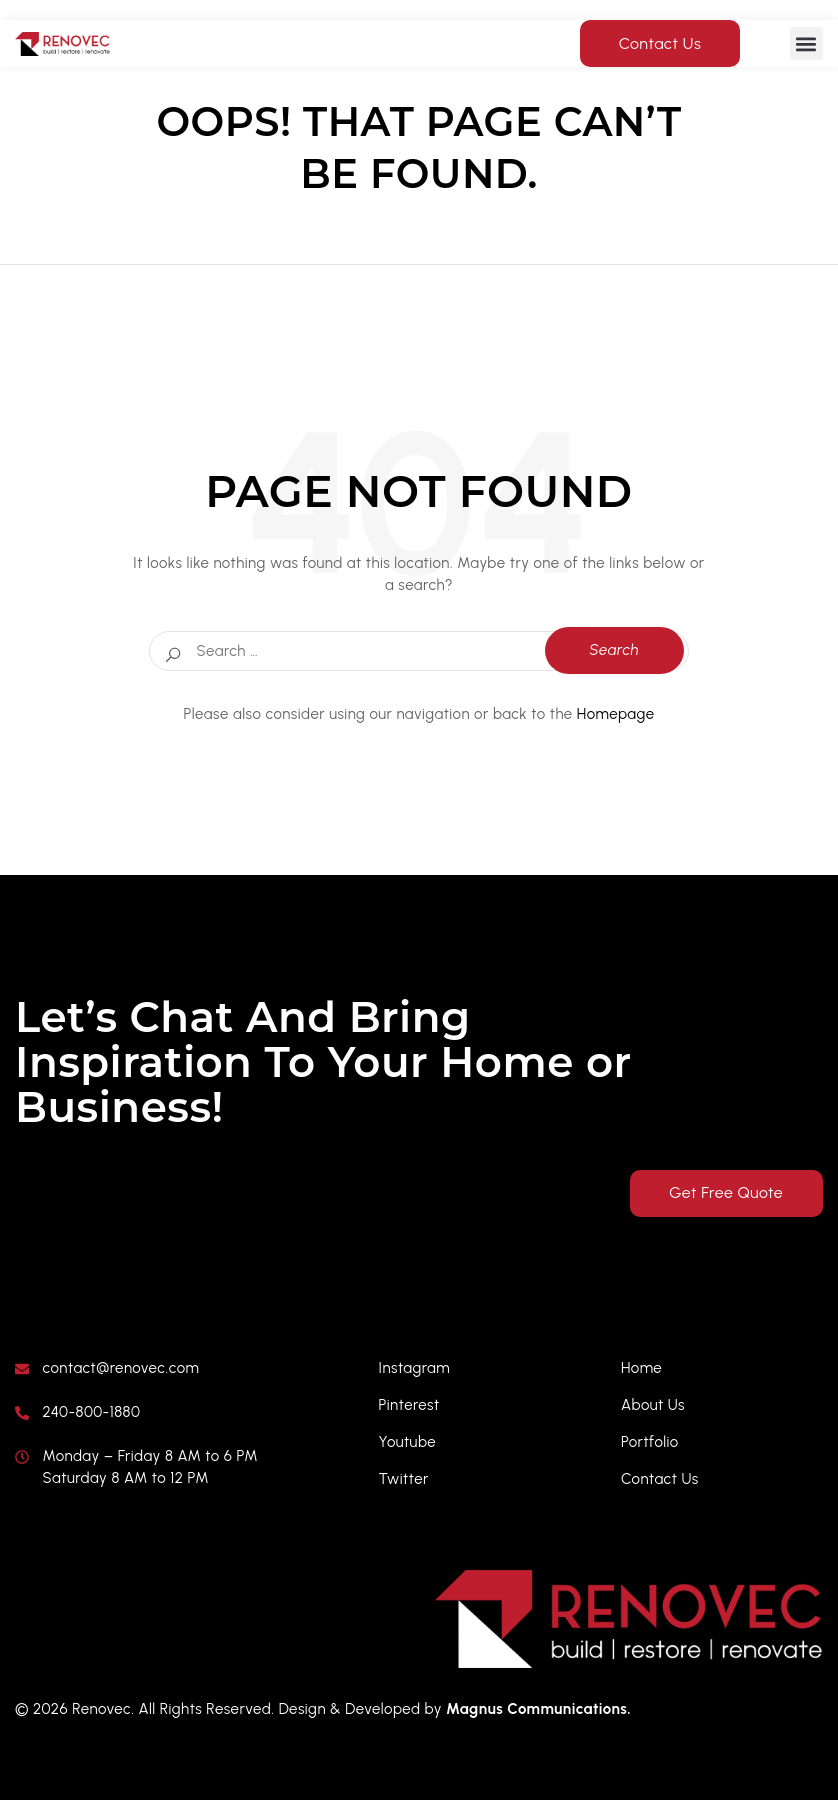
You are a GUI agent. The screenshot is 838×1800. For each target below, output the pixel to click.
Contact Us (660, 43)
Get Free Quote (723, 1193)
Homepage (616, 714)
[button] (806, 43)
